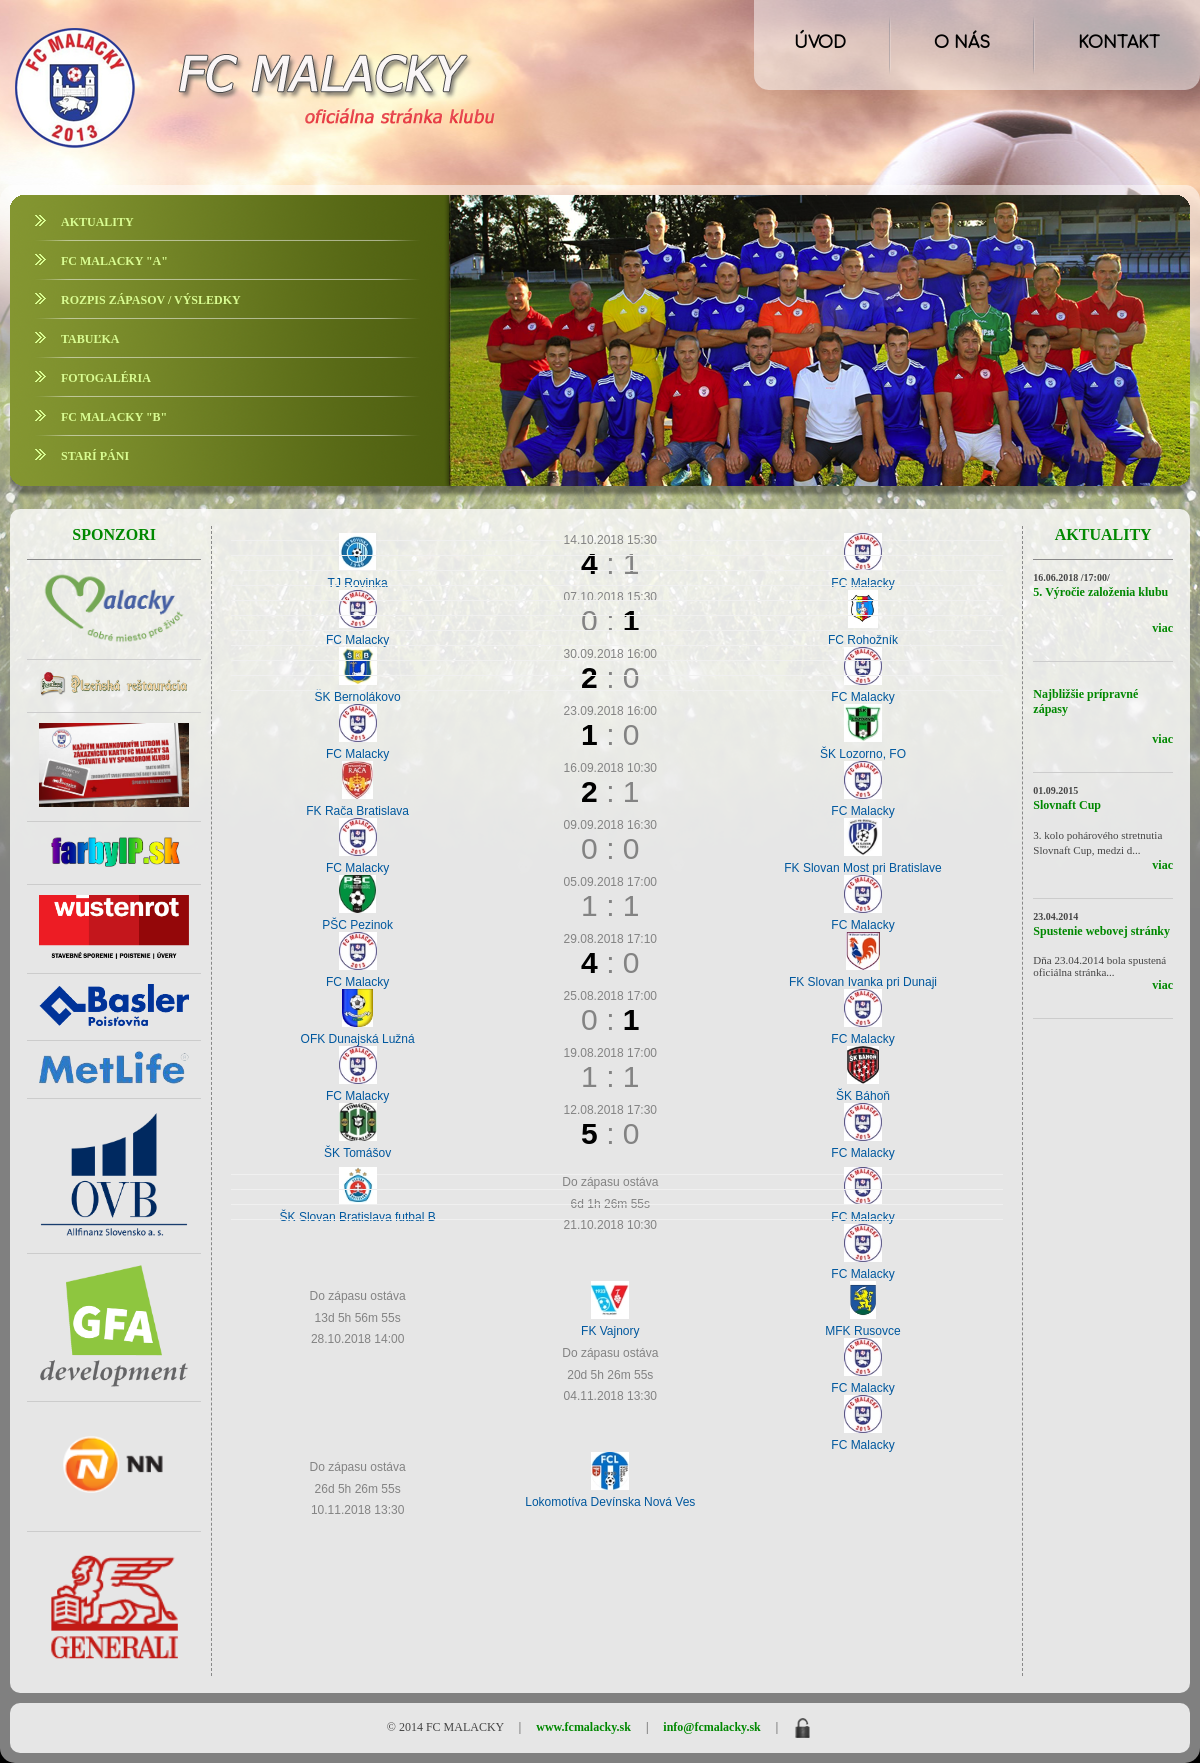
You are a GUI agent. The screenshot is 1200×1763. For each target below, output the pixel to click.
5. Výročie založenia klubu (1100, 592)
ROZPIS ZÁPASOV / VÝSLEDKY (151, 300)
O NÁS (962, 43)
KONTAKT (1119, 43)
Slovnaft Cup (1067, 805)
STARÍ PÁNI (95, 456)
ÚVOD (820, 43)
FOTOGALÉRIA (106, 378)
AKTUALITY (97, 222)
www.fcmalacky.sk (583, 1727)
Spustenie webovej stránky (1101, 931)
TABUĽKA (90, 339)
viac (1162, 628)
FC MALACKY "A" (114, 261)
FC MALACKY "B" (114, 417)
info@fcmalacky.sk (712, 1727)
